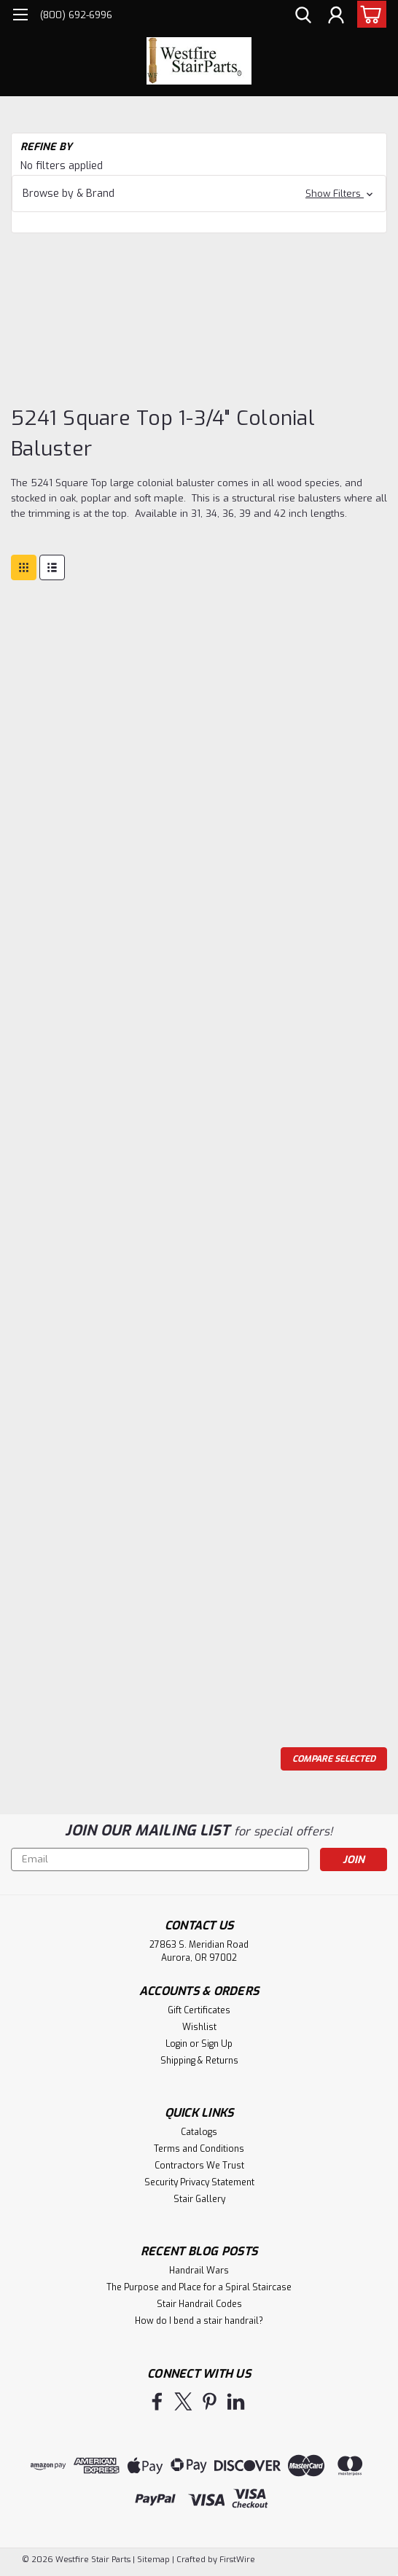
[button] (199, 193)
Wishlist (199, 2027)
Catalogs (199, 2132)
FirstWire (236, 2559)
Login (176, 2044)
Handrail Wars (199, 2270)
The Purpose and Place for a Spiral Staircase (199, 2287)
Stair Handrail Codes (199, 2304)
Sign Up (217, 2044)
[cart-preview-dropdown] (368, 14)
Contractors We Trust (199, 2165)
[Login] (336, 16)
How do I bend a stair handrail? (199, 2321)
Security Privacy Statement (199, 2182)
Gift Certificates (199, 2010)
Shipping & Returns (199, 2060)
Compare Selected (333, 1759)
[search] (303, 16)
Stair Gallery (199, 2199)
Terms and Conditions (199, 2149)
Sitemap (153, 2559)
